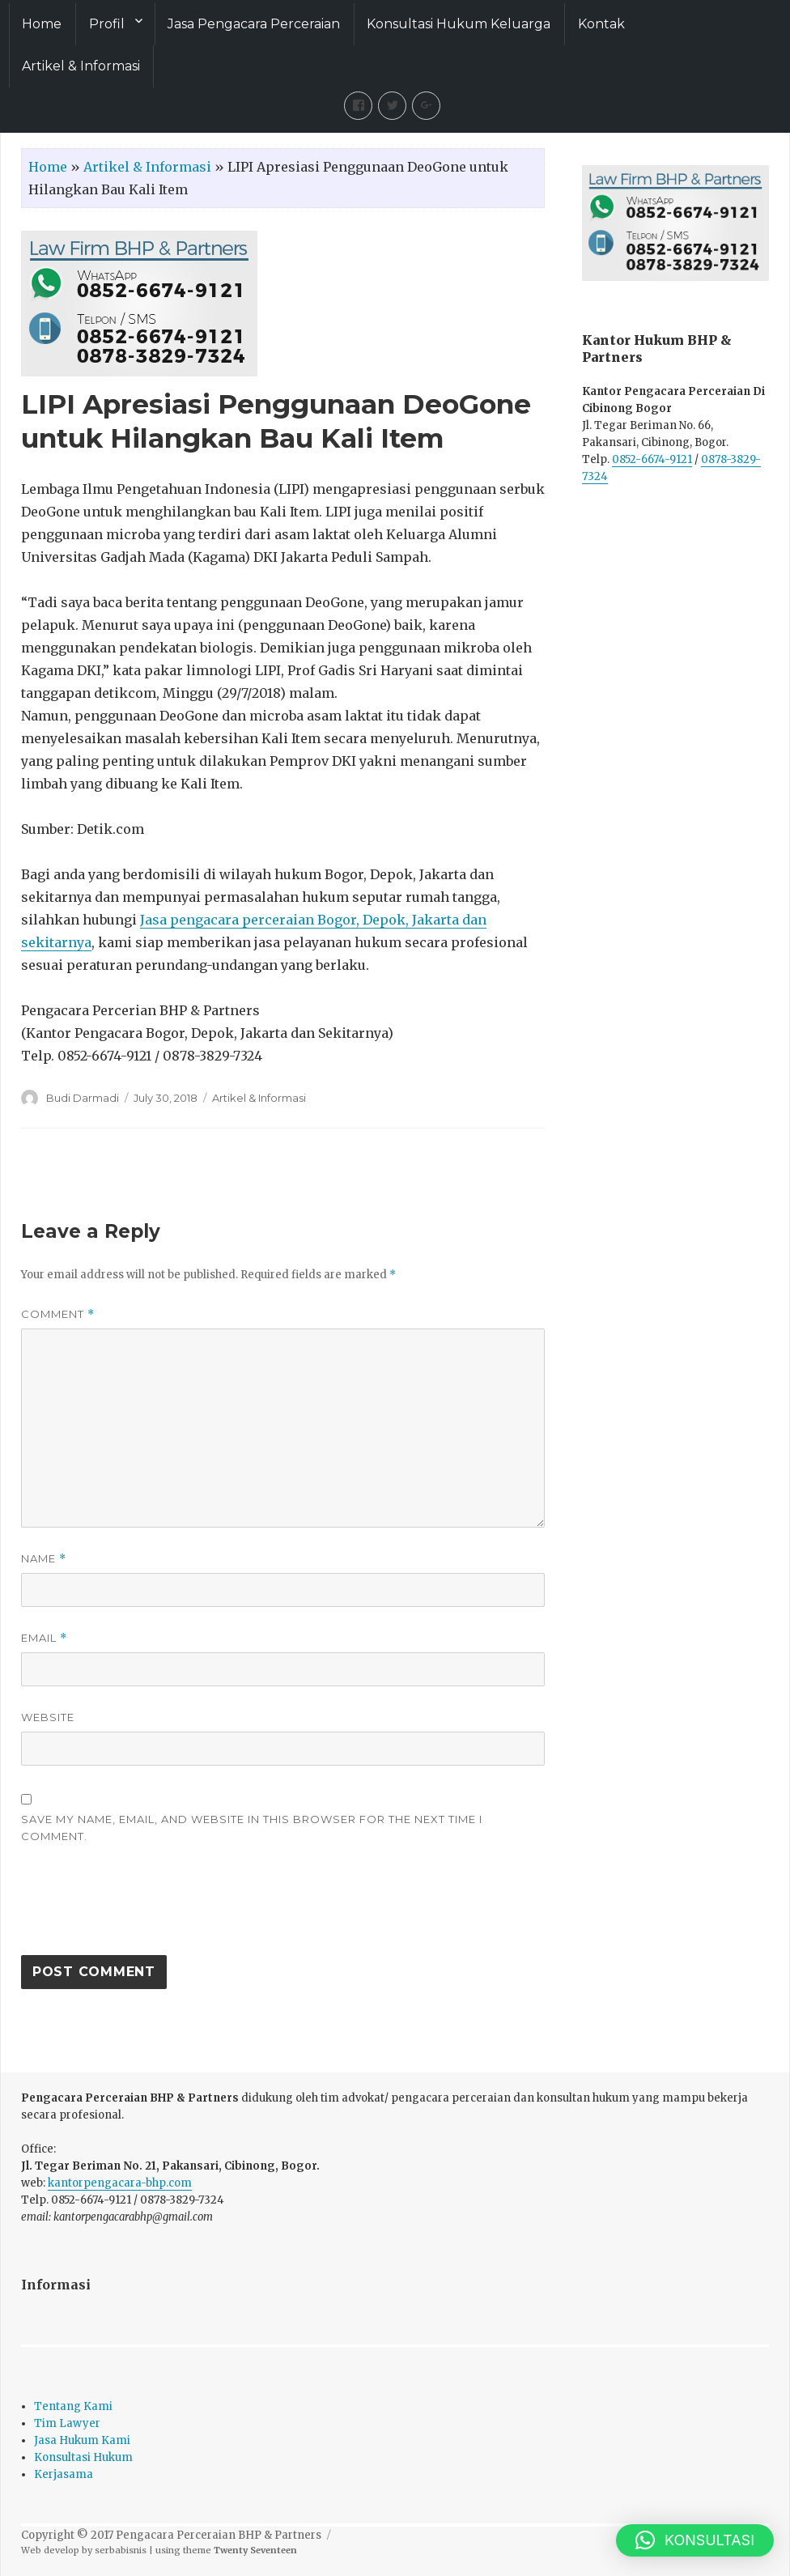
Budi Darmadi (82, 1097)
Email (44, 1638)
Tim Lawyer (67, 2423)
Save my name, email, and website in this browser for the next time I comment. (251, 1828)
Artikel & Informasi (81, 66)
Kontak (601, 24)
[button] (695, 2540)
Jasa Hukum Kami (82, 2440)
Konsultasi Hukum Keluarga (458, 24)
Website (47, 1717)
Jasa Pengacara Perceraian (254, 24)
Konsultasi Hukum (83, 2457)
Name (43, 1559)
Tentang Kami (73, 2406)
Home (42, 24)
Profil (107, 24)
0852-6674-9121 (652, 459)
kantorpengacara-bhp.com (120, 2183)
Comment (58, 1314)
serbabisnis (121, 2550)
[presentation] (144, 1907)
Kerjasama (63, 2474)
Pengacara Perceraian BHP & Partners (218, 2535)
